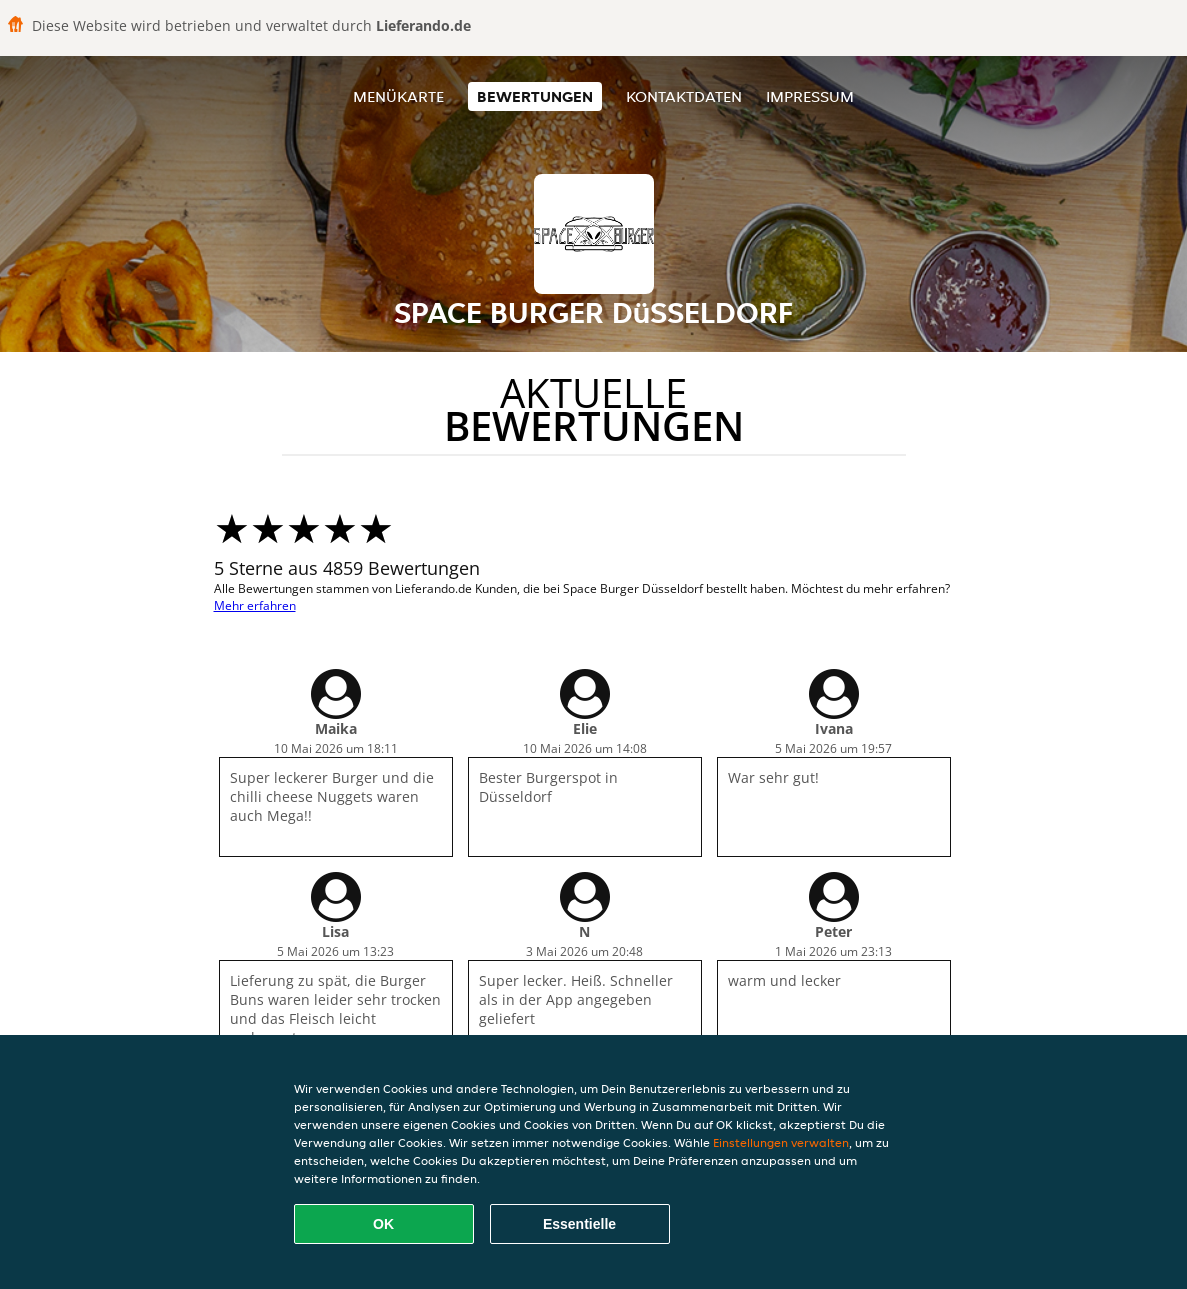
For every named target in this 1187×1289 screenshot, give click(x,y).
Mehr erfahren (255, 605)
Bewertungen (535, 96)
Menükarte (398, 96)
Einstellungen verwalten (781, 1142)
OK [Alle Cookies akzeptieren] (383, 1224)
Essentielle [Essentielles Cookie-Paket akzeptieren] (579, 1224)
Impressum (810, 96)
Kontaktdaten (684, 96)
